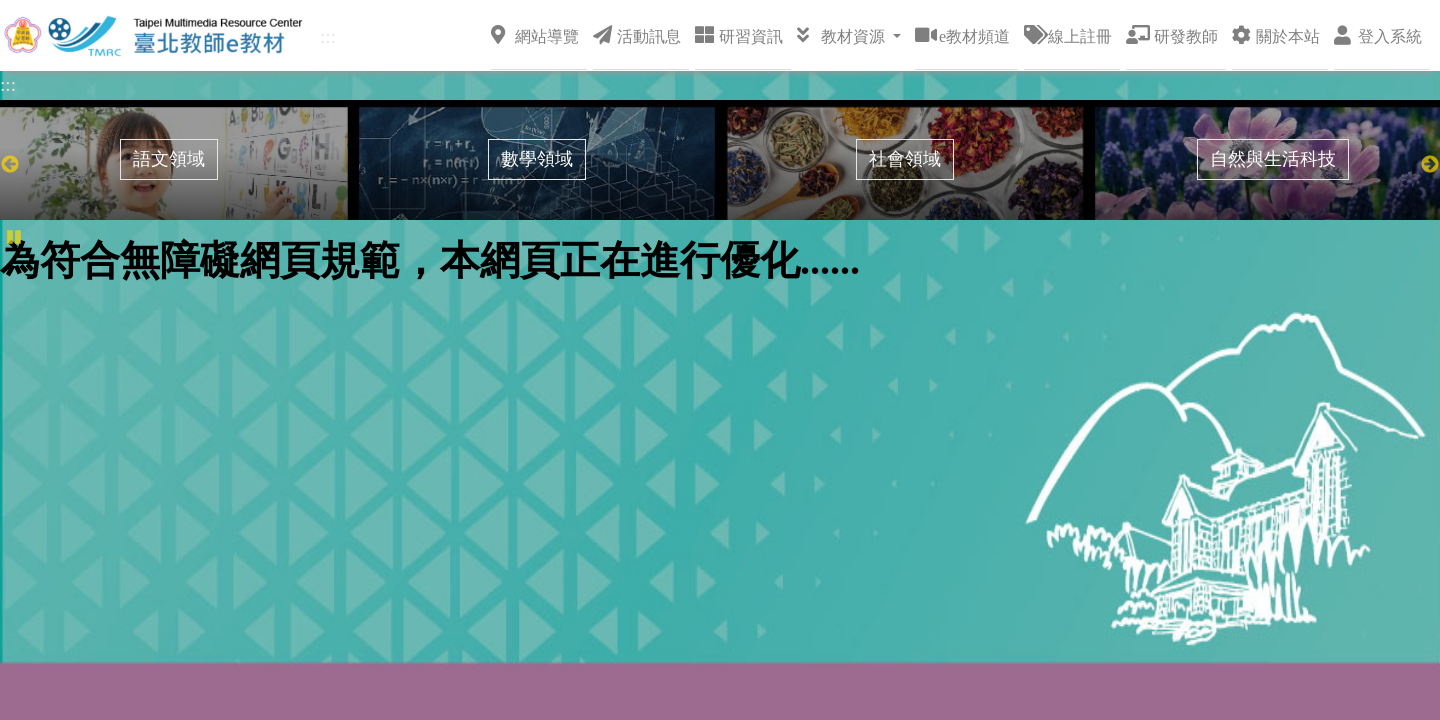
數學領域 (537, 159)
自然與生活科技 (1273, 159)
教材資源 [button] (843, 35)
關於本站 (1276, 35)
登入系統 (1378, 35)
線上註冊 (1068, 35)
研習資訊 (739, 35)
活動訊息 (637, 35)
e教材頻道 (962, 35)
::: (328, 36)
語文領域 (169, 159)
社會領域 (905, 159)
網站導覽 (535, 35)
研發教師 (1172, 35)
